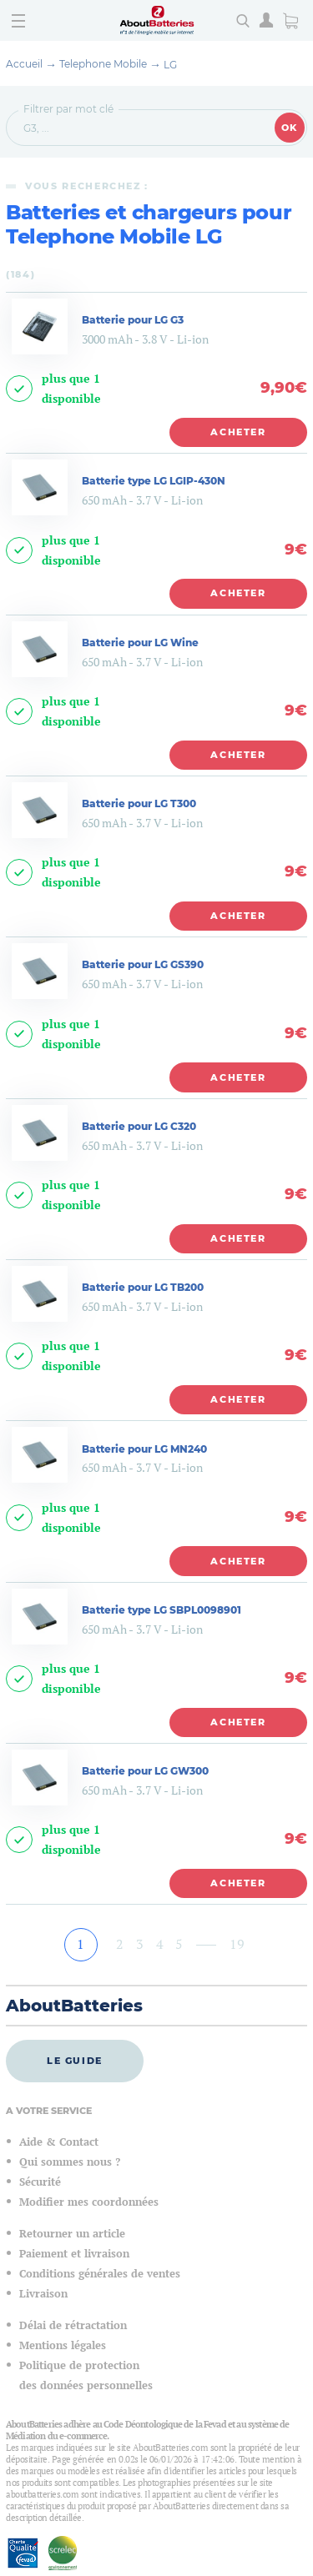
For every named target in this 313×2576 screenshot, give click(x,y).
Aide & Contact (58, 2142)
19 (237, 1944)
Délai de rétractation (73, 2325)
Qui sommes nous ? (69, 2162)
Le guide (75, 2060)
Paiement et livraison (74, 2254)
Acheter (238, 432)
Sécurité (40, 2182)
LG (170, 64)
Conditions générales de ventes (99, 2274)
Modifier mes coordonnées (89, 2202)
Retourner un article (72, 2234)
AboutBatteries (74, 2006)
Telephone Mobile (103, 64)
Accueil (24, 64)
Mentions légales (62, 2345)
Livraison (43, 2294)
